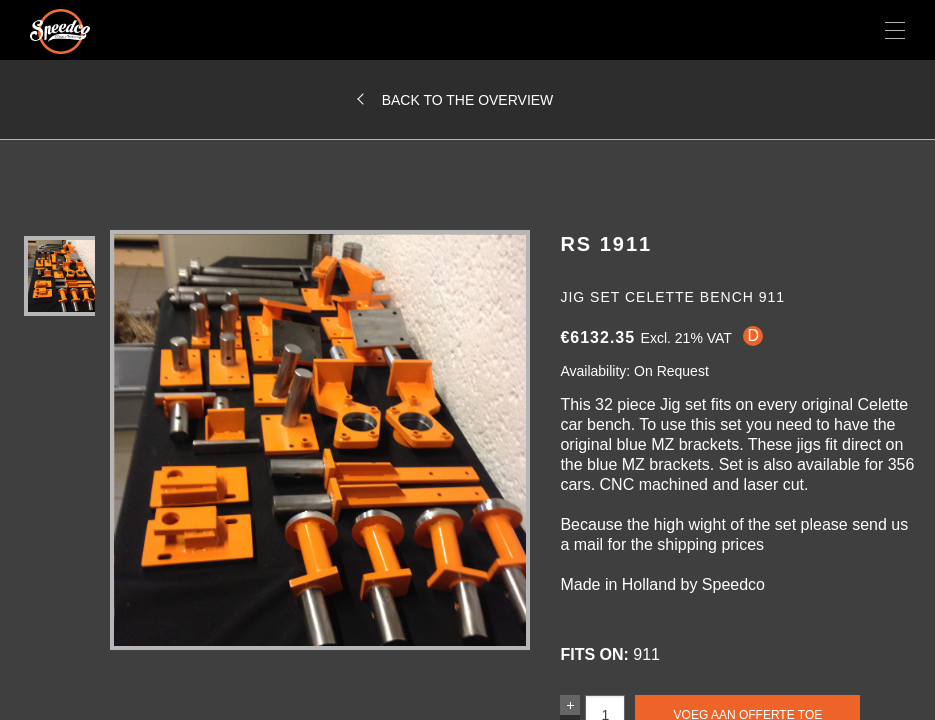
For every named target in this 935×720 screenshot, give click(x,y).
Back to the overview (468, 100)
